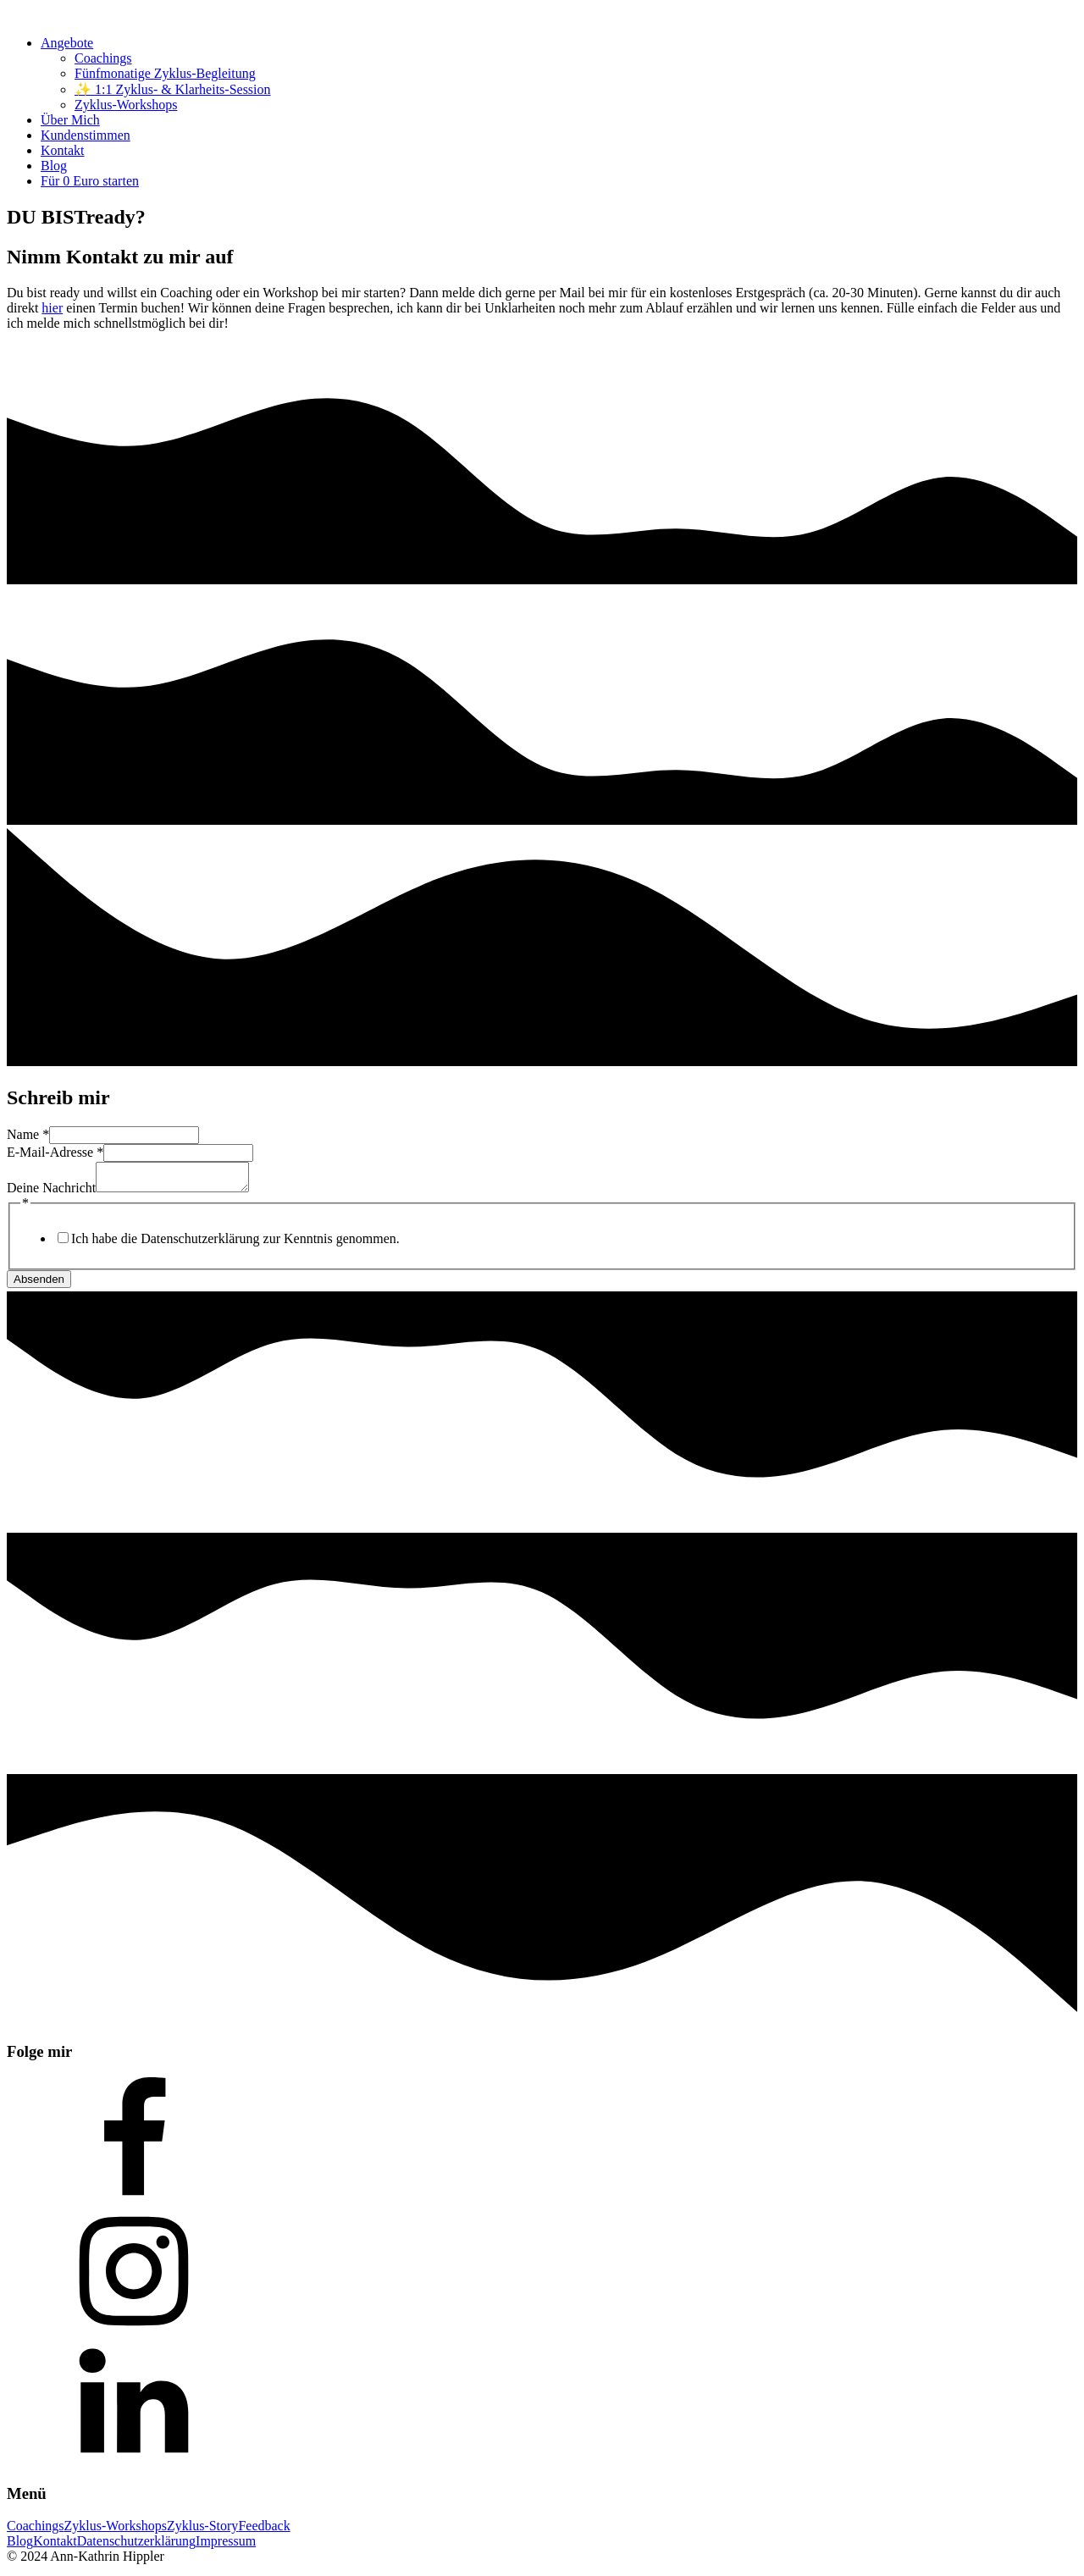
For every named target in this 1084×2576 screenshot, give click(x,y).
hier (52, 308)
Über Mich (70, 120)
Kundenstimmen (85, 135)
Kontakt (63, 150)
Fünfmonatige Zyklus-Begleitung (165, 73)
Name (28, 1134)
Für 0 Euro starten (90, 181)
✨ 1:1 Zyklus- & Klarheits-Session (173, 89)
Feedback (264, 2530)
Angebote (67, 43)
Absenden (39, 1284)
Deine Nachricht (51, 1193)
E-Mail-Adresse (55, 1152)
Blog (54, 165)
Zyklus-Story (202, 2530)
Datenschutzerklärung (136, 2546)
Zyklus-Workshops (126, 104)
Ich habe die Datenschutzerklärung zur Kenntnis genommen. (235, 1243)
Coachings (103, 58)
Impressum (226, 2546)
